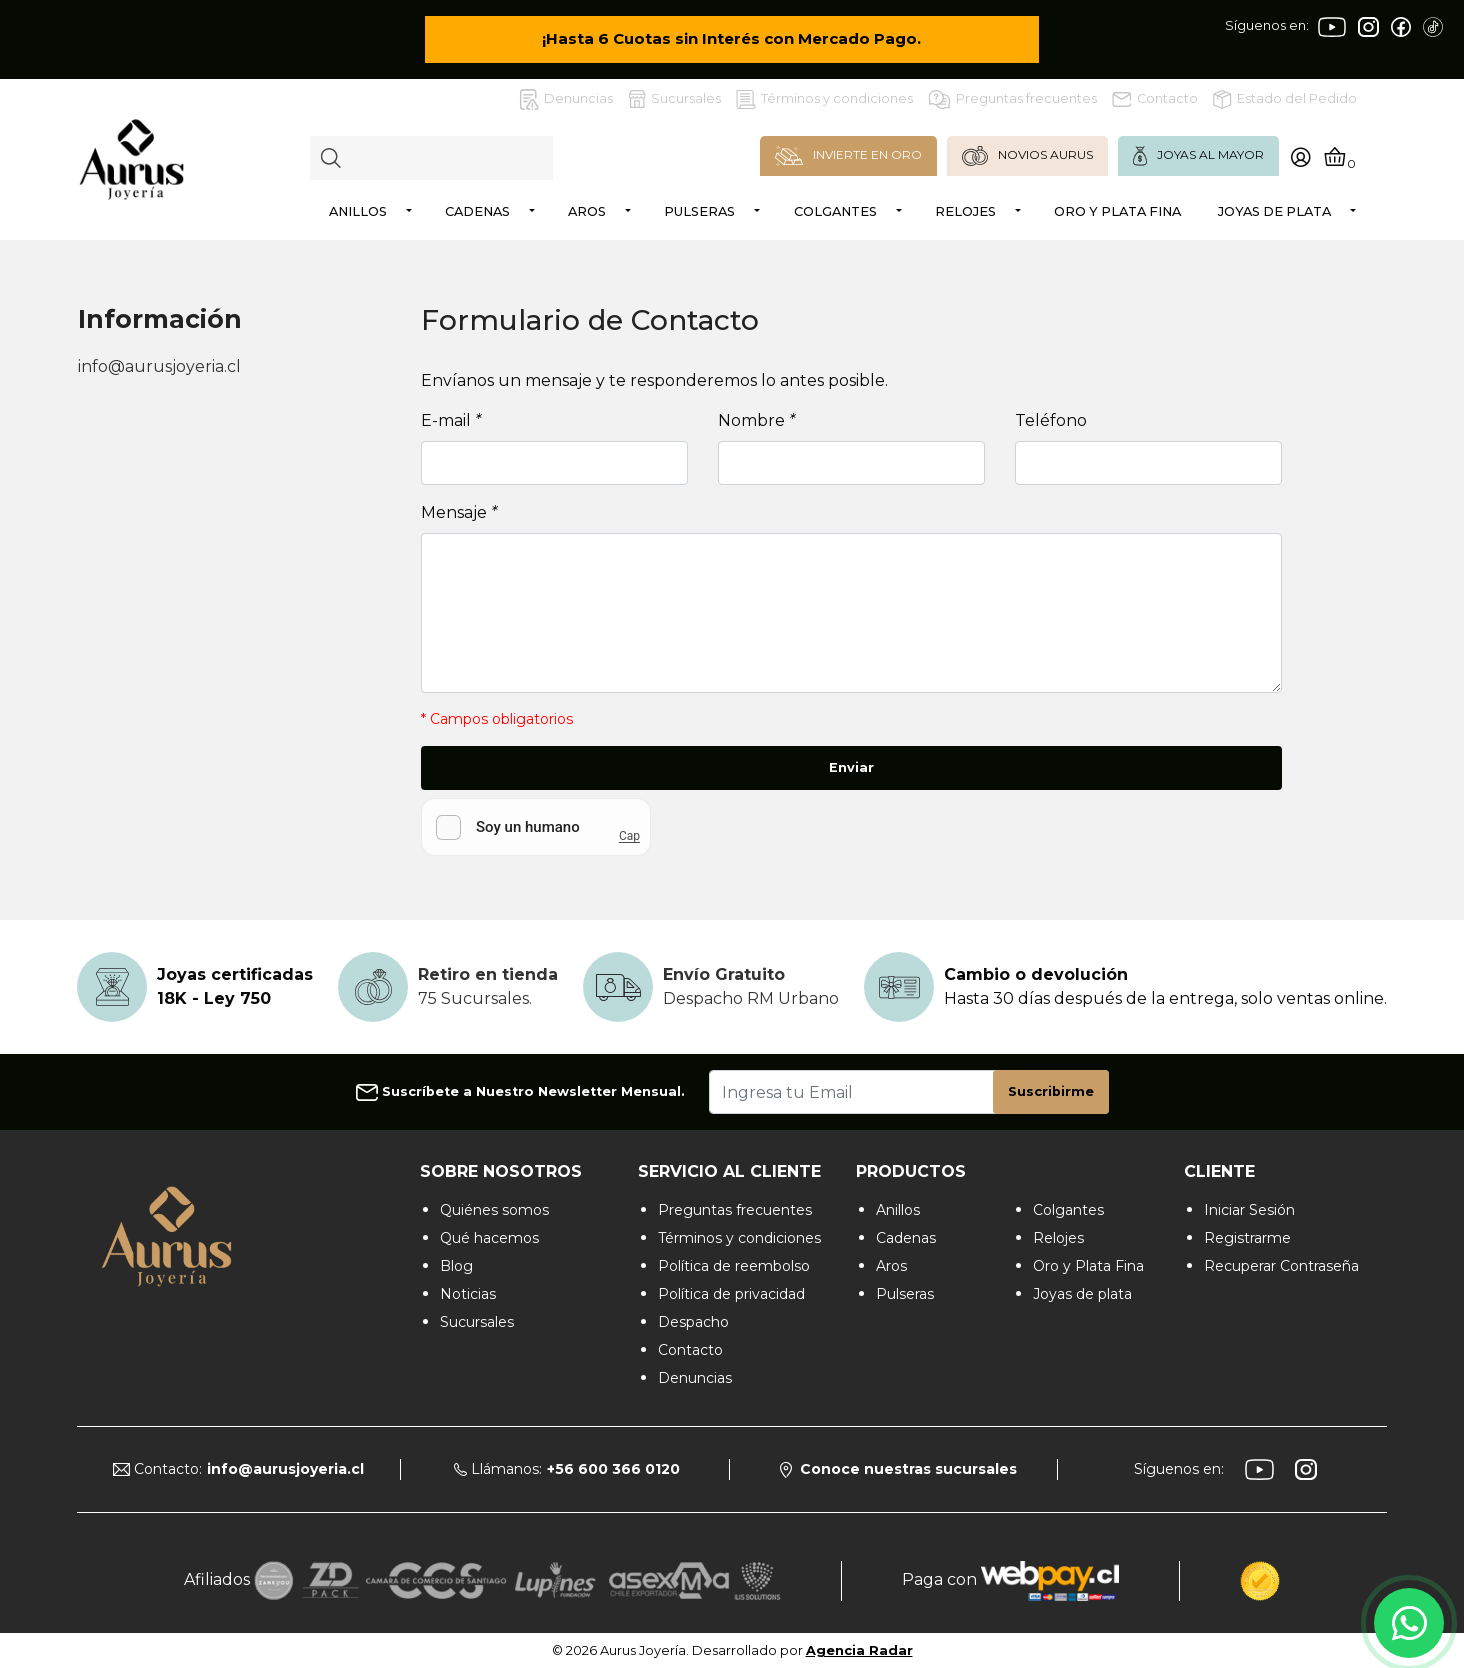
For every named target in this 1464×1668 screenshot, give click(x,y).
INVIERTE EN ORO (848, 156)
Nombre (756, 420)
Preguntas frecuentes (1012, 99)
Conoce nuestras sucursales (898, 1469)
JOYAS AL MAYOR (1198, 156)
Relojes (965, 211)
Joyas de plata (1274, 211)
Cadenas (477, 211)
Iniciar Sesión (1249, 1210)
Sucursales (674, 99)
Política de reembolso (734, 1266)
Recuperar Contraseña (1281, 1266)
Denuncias (566, 99)
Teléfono (1051, 420)
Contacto (1155, 99)
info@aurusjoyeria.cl (159, 366)
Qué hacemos (489, 1238)
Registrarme (1247, 1238)
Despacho (693, 1322)
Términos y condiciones (824, 99)
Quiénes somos (494, 1210)
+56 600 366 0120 (613, 1469)
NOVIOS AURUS (1027, 156)
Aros (587, 211)
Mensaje (459, 512)
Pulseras (699, 211)
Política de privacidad (731, 1294)
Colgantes (835, 211)
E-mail (451, 420)
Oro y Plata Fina (1117, 211)
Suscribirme (1051, 1091)
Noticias (468, 1294)
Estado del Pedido (1285, 99)
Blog (456, 1266)
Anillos (358, 211)
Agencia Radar (859, 1650)
